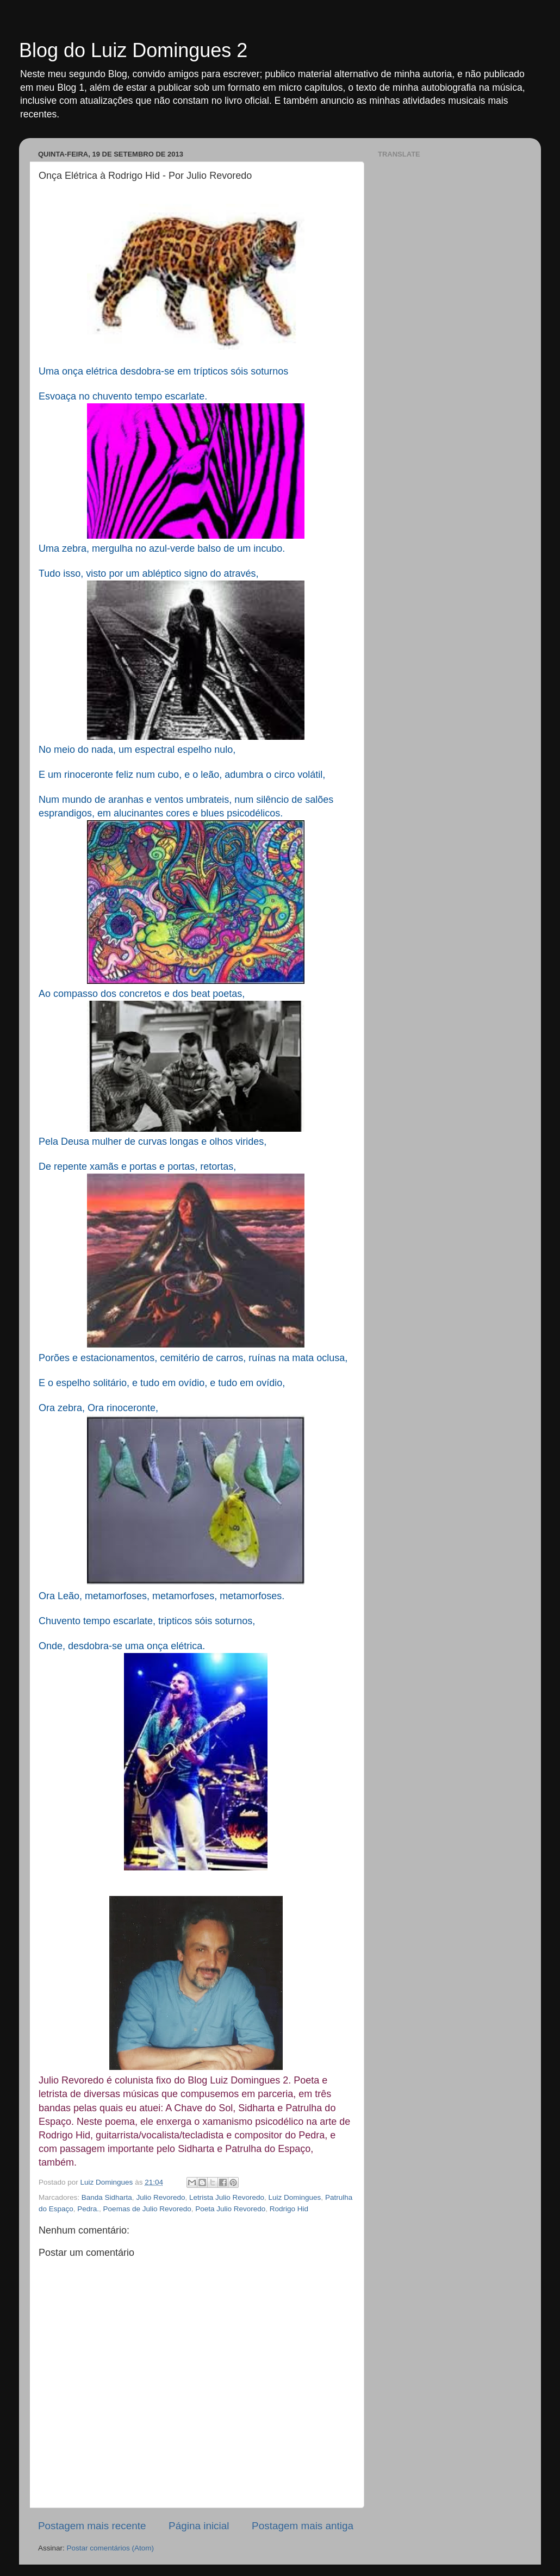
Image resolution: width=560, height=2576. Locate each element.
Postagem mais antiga (302, 2525)
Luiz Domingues (295, 2197)
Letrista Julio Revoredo (226, 2197)
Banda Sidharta (107, 2197)
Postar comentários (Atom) (110, 2548)
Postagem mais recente (92, 2525)
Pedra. (88, 2209)
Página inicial (199, 2525)
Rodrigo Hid (289, 2209)
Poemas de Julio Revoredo (147, 2209)
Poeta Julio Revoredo (230, 2209)
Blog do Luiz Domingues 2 (133, 50)
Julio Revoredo (160, 2197)
